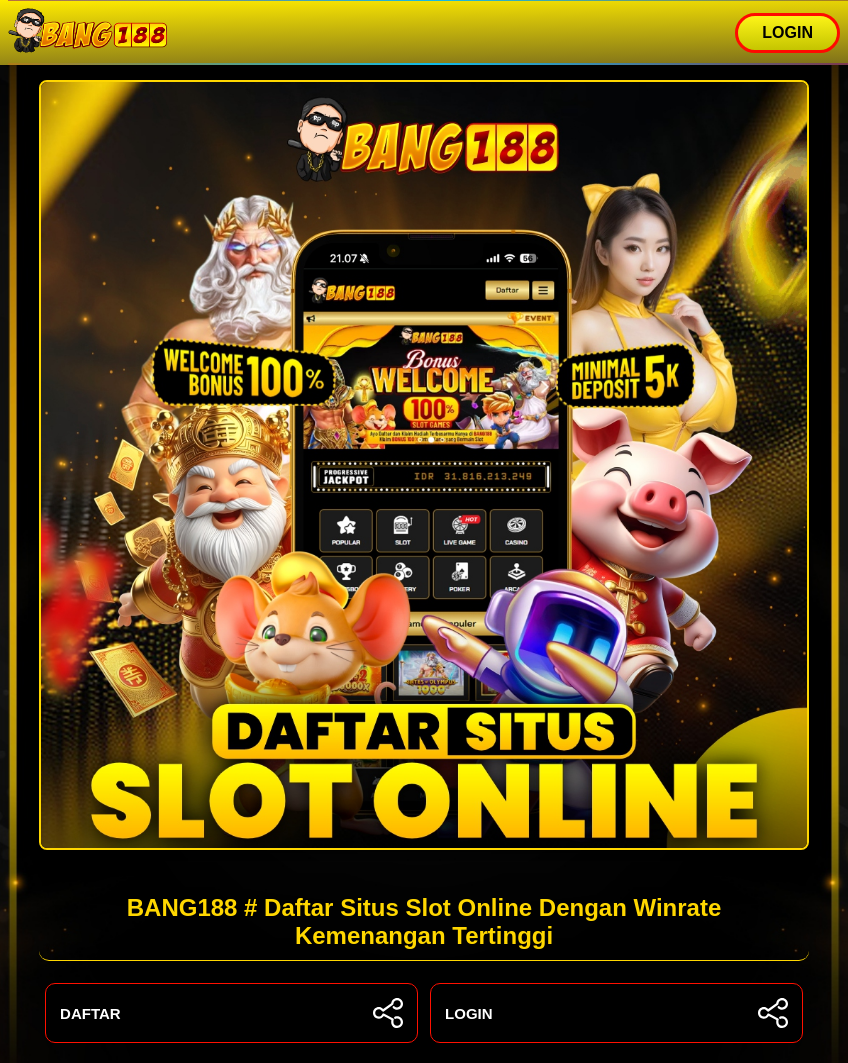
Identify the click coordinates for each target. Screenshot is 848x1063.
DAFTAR (231, 1013)
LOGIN (787, 32)
